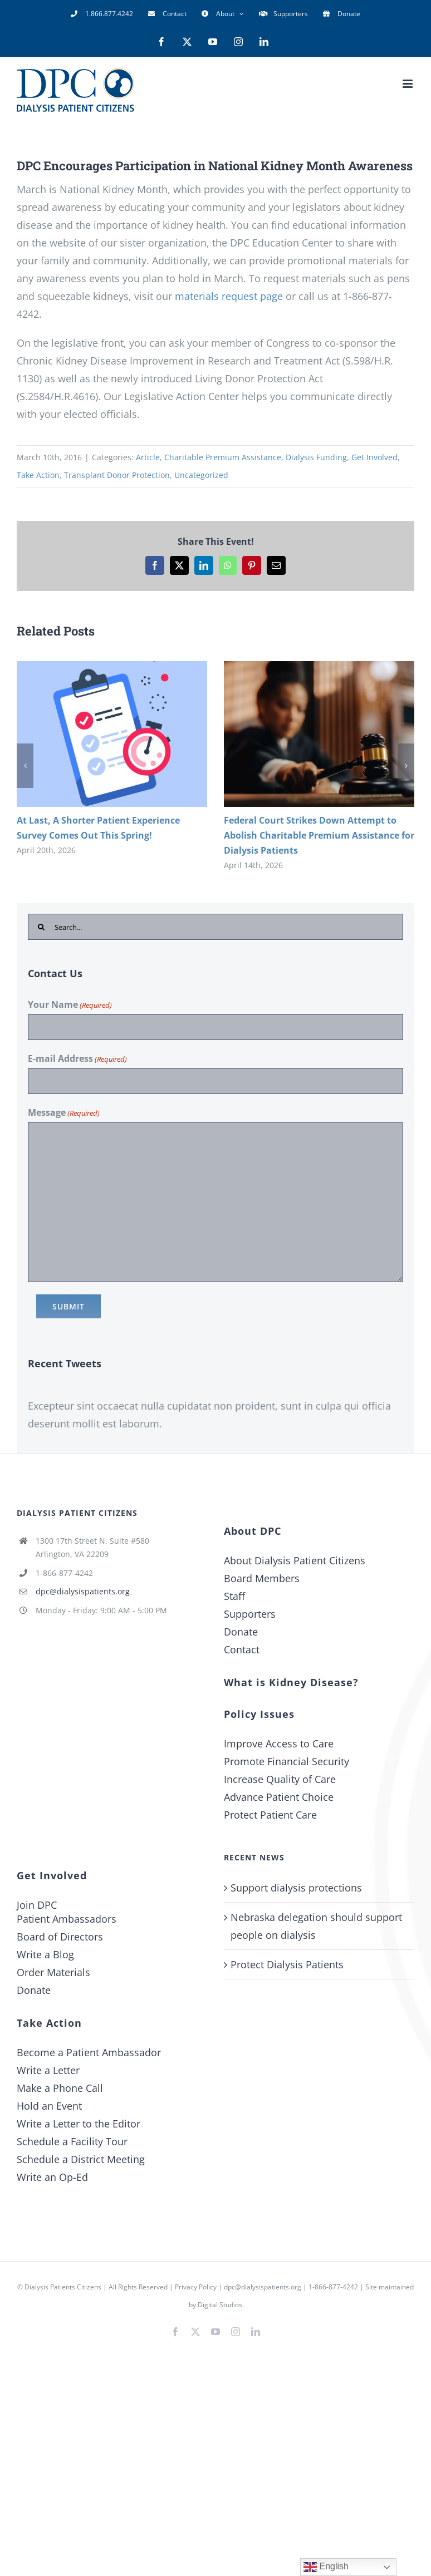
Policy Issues (259, 1714)
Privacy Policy (196, 2287)
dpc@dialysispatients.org (83, 1591)
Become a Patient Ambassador (89, 2052)
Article (148, 457)
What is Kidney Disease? (291, 1682)
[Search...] (215, 927)
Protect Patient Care (270, 1814)
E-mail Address (77, 1059)
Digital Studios (220, 2304)
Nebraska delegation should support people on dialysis (316, 1926)
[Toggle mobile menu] (408, 84)
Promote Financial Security (286, 1761)
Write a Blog (45, 1954)
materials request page (229, 296)
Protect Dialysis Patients (287, 1964)
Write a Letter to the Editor (78, 2123)
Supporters (250, 1614)
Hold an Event (49, 2105)
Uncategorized (201, 475)
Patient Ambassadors (66, 1918)
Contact (241, 1649)
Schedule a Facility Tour (72, 2141)
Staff (234, 1596)
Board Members (262, 1578)
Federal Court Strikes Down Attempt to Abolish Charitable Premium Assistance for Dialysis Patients (319, 835)
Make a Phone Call (60, 2088)
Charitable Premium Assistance (222, 457)
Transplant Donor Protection (117, 475)
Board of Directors (60, 1936)
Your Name (70, 1005)
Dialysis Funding (316, 457)
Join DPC (37, 1905)
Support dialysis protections (296, 1887)
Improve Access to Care (279, 1743)
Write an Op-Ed (52, 2177)
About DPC (252, 1531)
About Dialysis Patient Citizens (294, 1560)
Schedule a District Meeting (81, 2159)
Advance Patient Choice (279, 1797)
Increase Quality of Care (280, 1779)
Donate (241, 1631)
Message (64, 1113)
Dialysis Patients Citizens (63, 2287)
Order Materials (53, 1972)
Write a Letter (48, 2070)
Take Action (38, 475)
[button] (25, 765)
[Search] (41, 927)
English (326, 2567)
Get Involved (374, 457)
